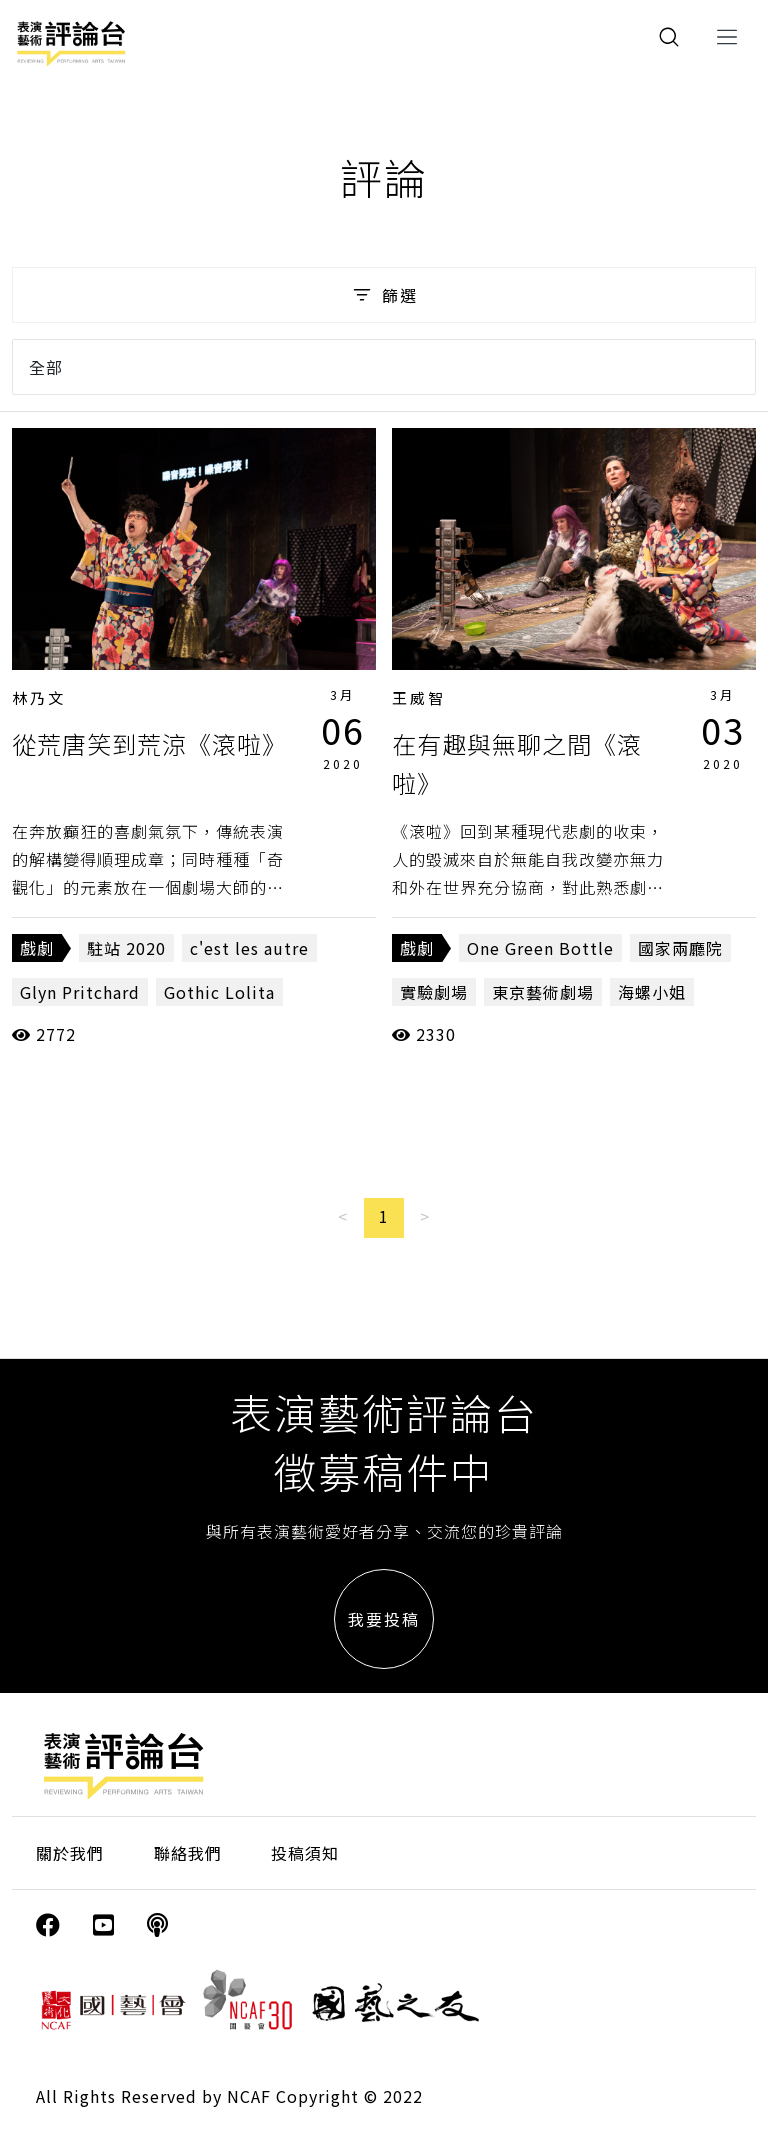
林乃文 (39, 697)
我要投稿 (384, 1619)
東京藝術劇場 (543, 992)
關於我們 (70, 1853)
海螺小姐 (652, 992)
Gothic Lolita (219, 992)
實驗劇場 (434, 992)
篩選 (383, 295)
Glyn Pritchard (80, 992)
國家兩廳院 (680, 948)
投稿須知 (305, 1853)
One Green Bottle (540, 948)
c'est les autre (249, 948)
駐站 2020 (126, 948)
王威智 (419, 697)
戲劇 (37, 948)
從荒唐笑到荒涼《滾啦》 (149, 743)
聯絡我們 (188, 1853)
